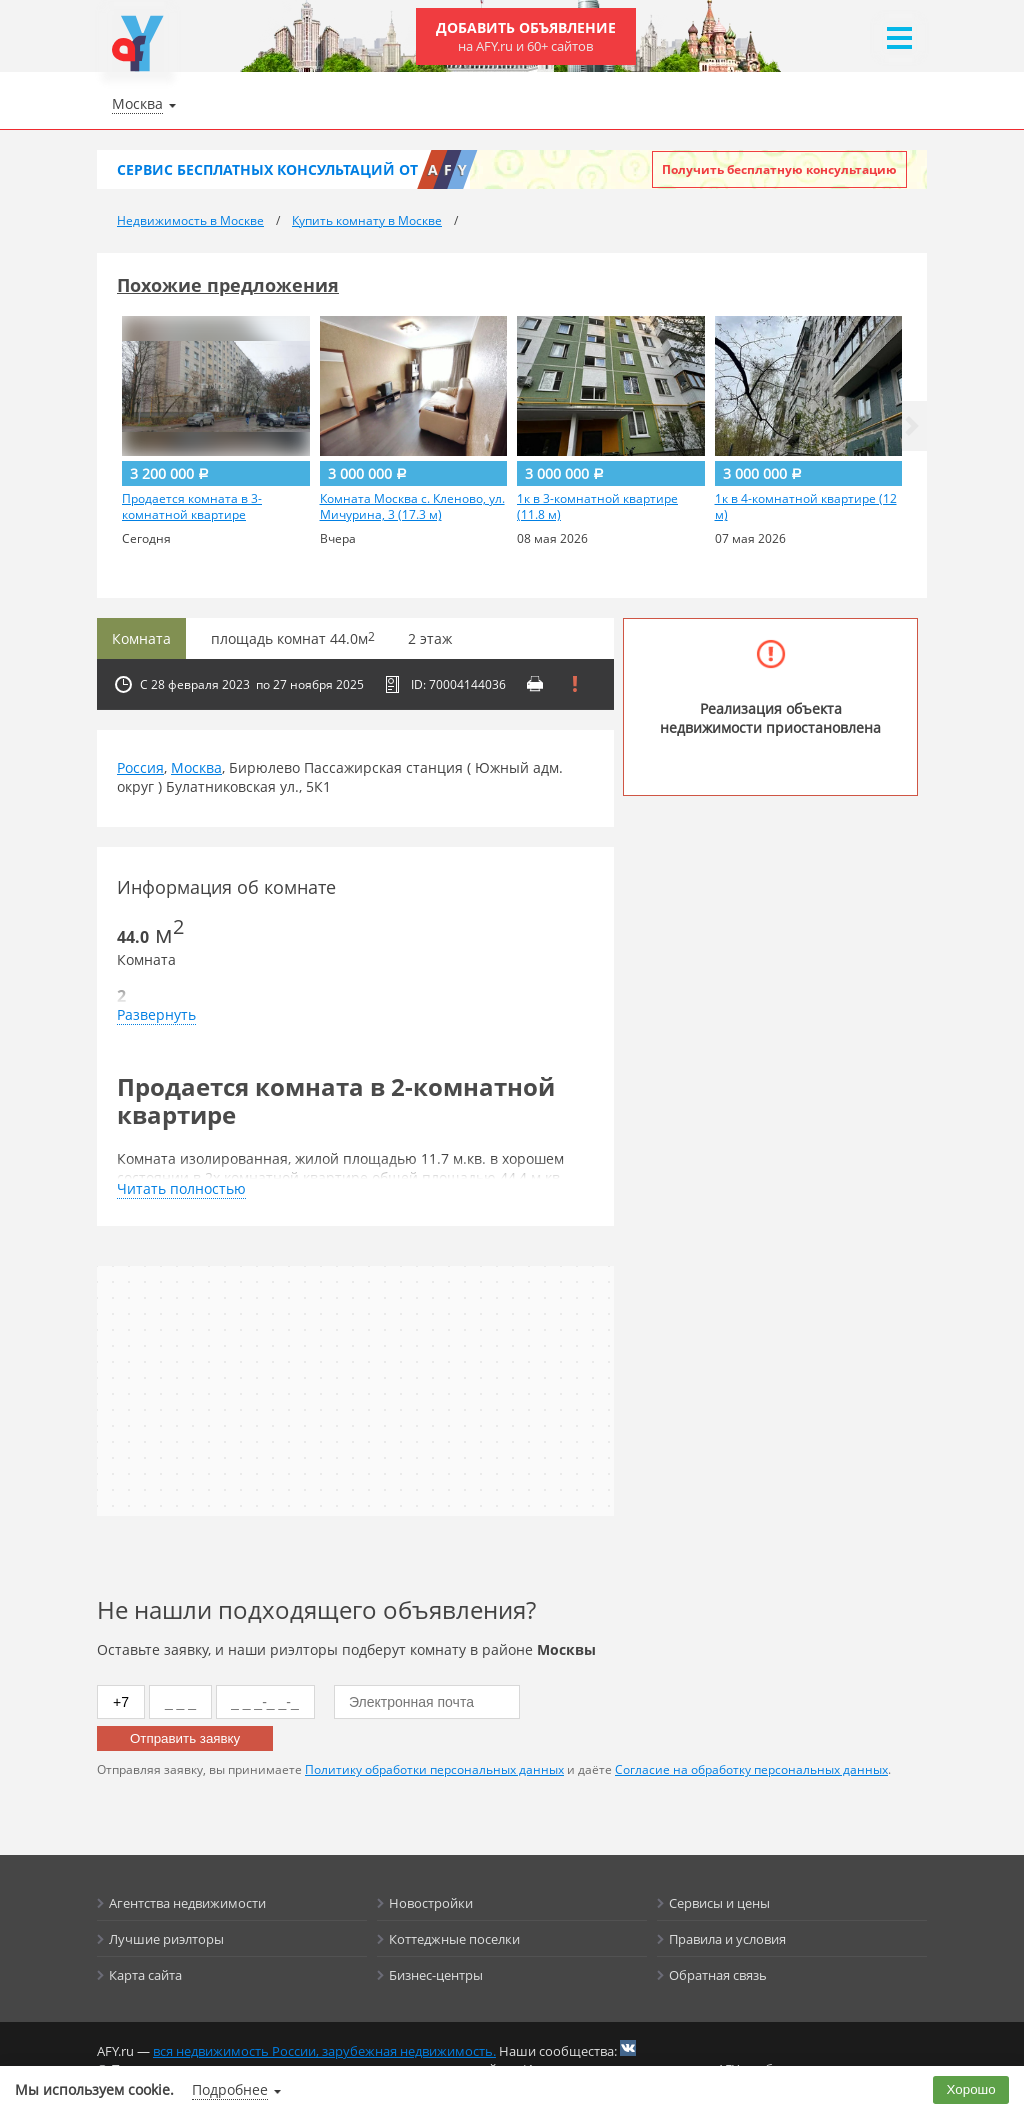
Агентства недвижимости (187, 1903)
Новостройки (431, 1903)
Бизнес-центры (436, 1975)
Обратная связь (718, 1975)
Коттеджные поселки (454, 1939)
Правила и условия (727, 1939)
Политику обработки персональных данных (434, 1769)
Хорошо (971, 2089)
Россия (140, 767)
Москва (196, 767)
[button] (912, 426)
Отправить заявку (185, 1738)
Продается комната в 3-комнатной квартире (192, 507)
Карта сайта (145, 1975)
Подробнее (230, 2089)
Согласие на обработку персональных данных (751, 1769)
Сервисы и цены (719, 1903)
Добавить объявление (526, 36)
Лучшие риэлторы (166, 1939)
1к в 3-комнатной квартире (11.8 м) (597, 507)
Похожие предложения (228, 285)
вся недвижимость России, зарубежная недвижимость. (324, 2051)
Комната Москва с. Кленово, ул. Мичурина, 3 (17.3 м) (412, 507)
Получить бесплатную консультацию (779, 169)
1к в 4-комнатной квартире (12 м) (806, 507)
